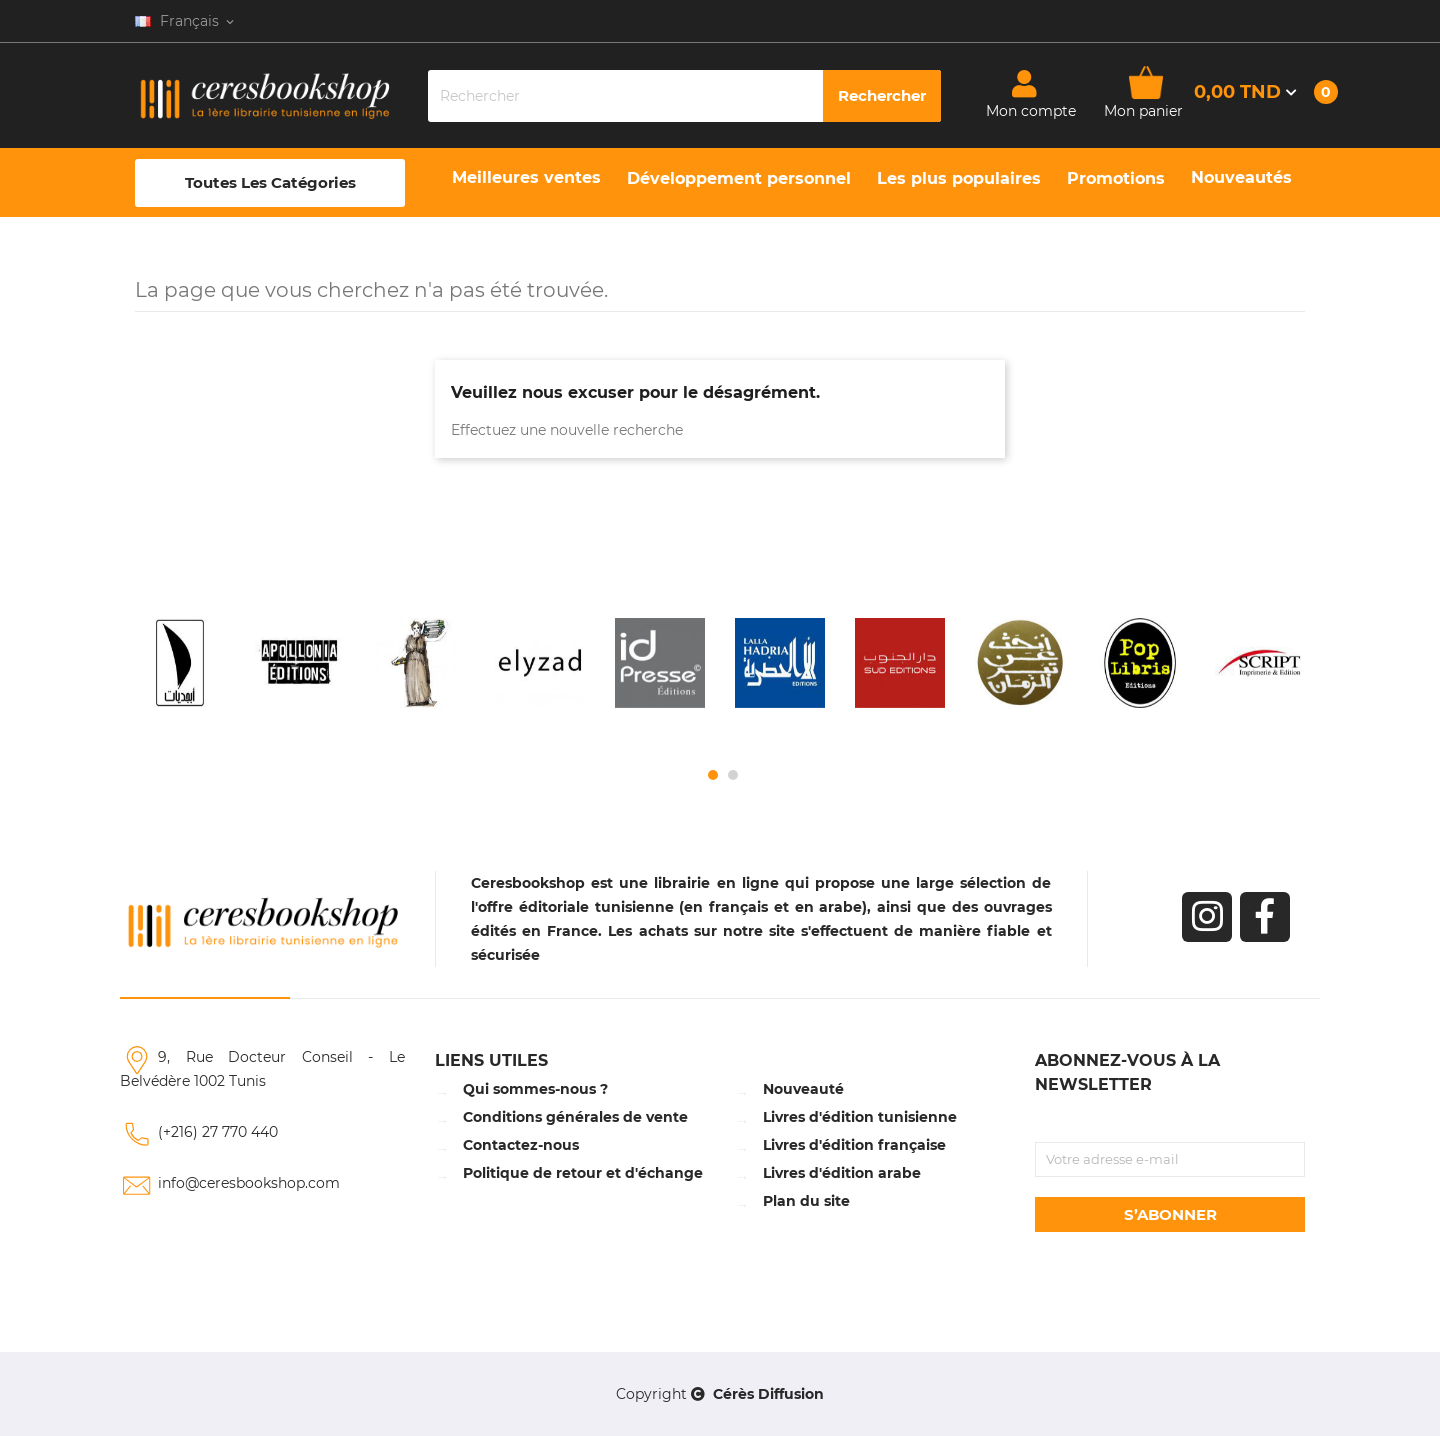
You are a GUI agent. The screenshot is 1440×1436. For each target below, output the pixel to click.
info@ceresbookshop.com (249, 1183)
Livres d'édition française (854, 1145)
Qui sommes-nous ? (535, 1089)
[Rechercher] (684, 96)
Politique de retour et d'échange (583, 1173)
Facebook (1265, 917)
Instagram (1207, 917)
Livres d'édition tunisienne (860, 1117)
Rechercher (882, 95)
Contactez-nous (521, 1145)
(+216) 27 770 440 (218, 1132)
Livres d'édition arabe (842, 1173)
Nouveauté (803, 1089)
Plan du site (806, 1201)
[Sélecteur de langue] (186, 21)
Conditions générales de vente (575, 1117)
